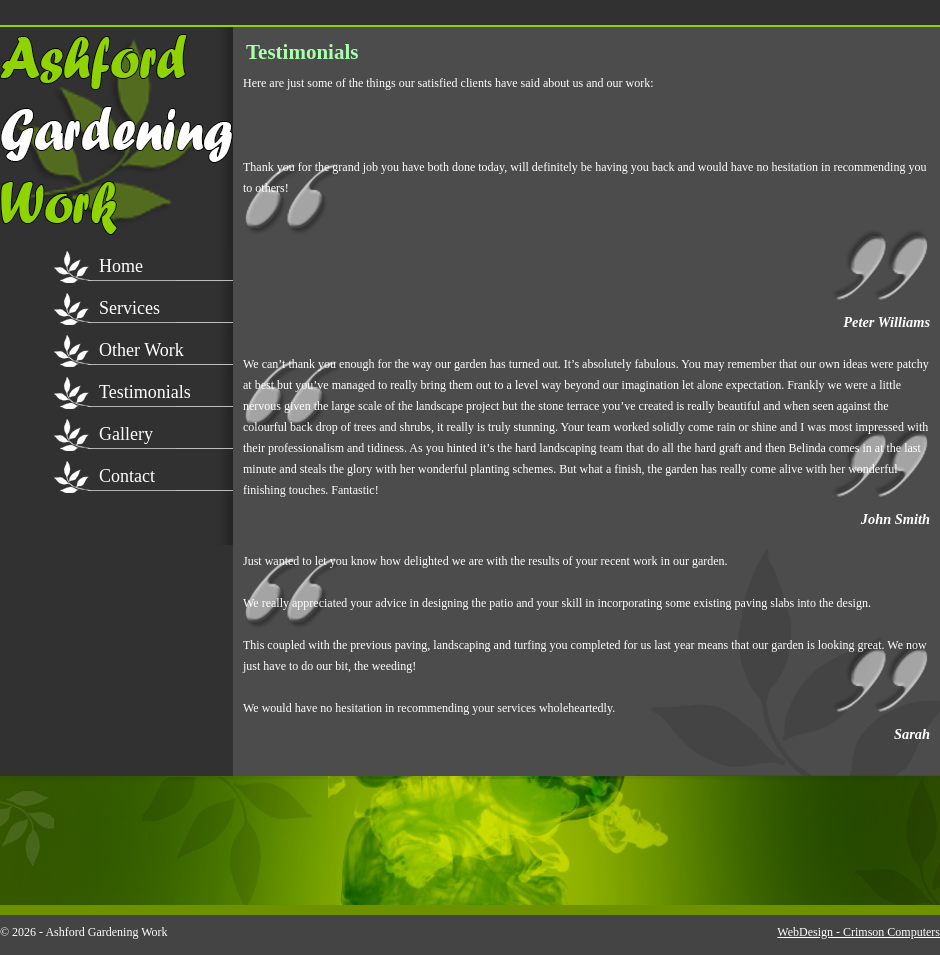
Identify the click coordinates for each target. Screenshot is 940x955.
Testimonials (145, 392)
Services (129, 308)
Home (121, 266)
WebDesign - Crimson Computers (858, 932)
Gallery (126, 434)
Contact (127, 476)
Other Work (141, 350)
